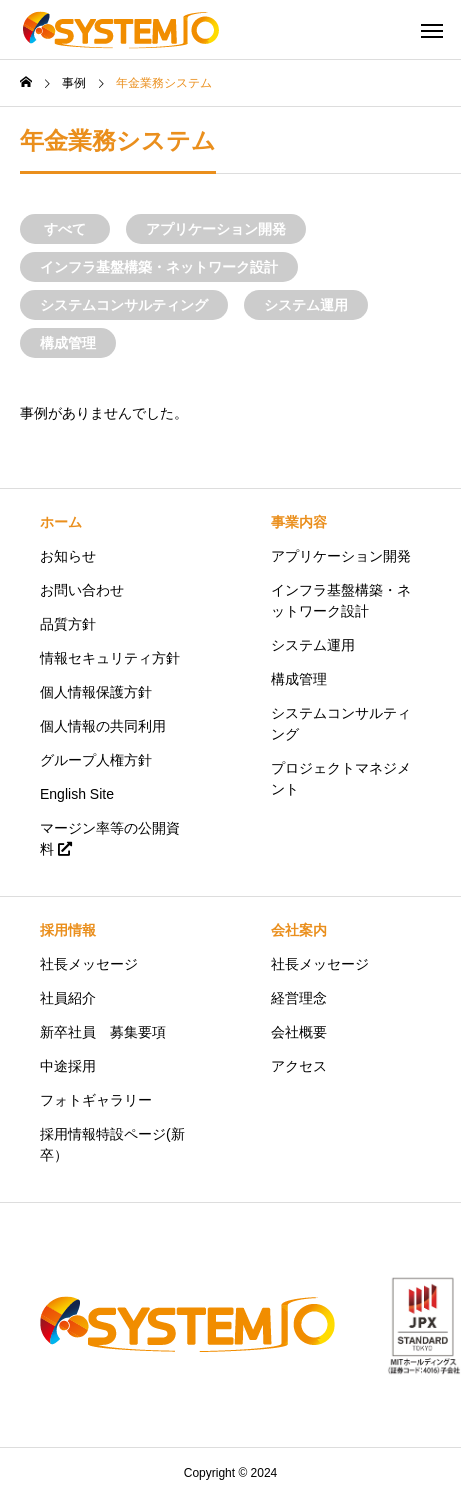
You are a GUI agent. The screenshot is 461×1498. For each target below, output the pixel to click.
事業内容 (299, 522)
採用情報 (68, 930)
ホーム (61, 522)
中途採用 (68, 1066)
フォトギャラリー (96, 1100)
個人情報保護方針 (96, 692)
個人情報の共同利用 (103, 726)
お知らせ (68, 556)
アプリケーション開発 (216, 229)
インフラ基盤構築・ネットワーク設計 (159, 267)
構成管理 (68, 343)
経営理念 (299, 998)
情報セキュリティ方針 (110, 658)
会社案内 (299, 930)
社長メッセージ (89, 964)
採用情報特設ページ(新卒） (112, 1144)
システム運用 (306, 305)
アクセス (299, 1066)
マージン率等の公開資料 (110, 838)
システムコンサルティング (124, 305)
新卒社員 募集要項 (103, 1032)
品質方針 (68, 624)
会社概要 (299, 1032)
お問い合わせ (82, 590)
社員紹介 (68, 998)
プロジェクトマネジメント (341, 778)
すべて (65, 229)
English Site (77, 794)
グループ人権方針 (96, 760)
